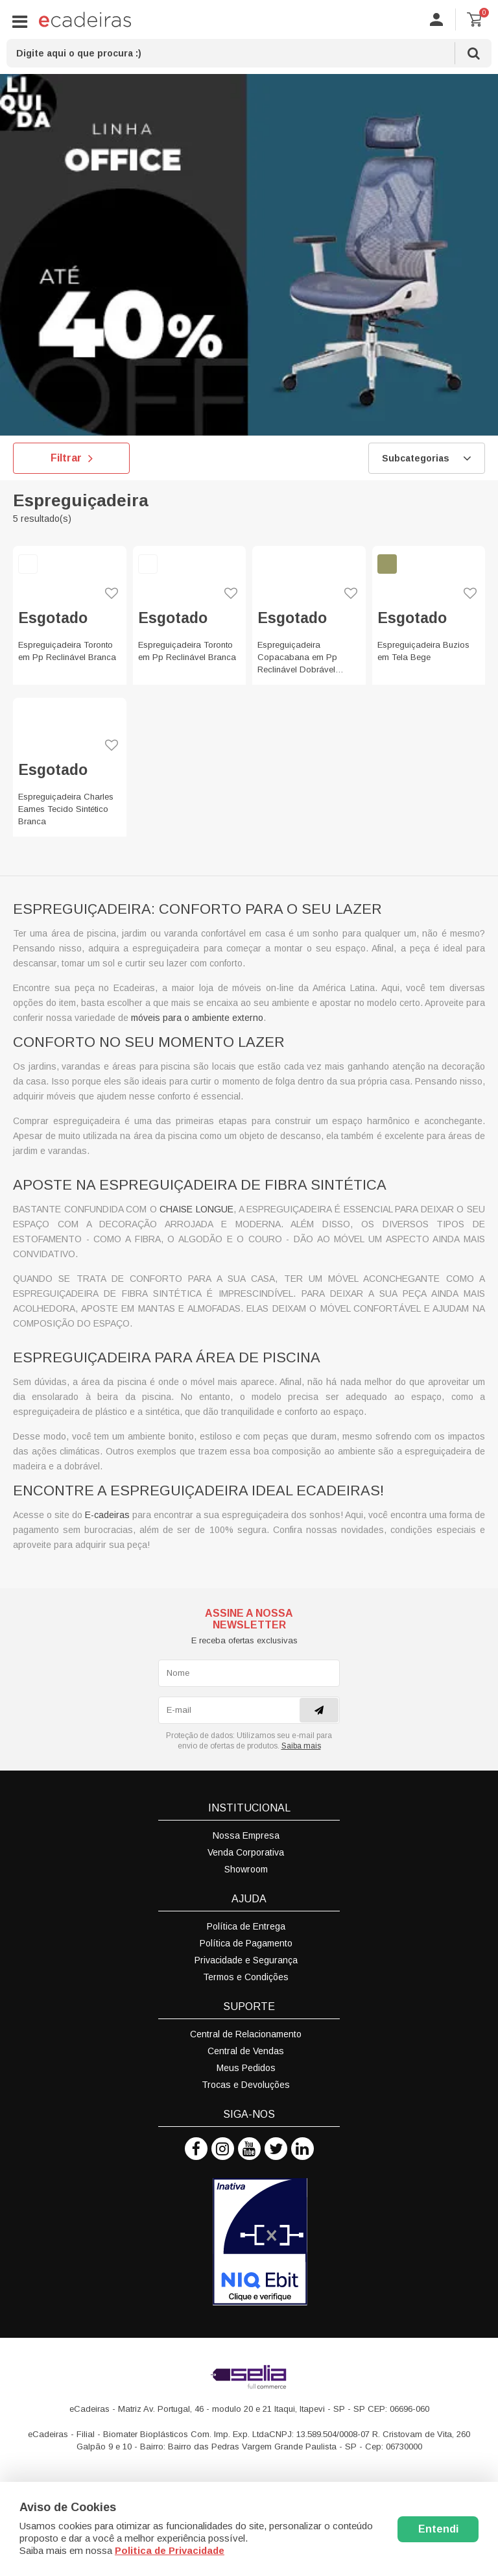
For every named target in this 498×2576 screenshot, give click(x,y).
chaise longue (196, 1209)
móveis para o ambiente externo (197, 1017)
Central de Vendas (246, 2051)
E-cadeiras (107, 1515)
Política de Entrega (246, 1926)
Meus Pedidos (246, 2068)
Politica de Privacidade (169, 2550)
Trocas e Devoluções (246, 2084)
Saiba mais (301, 1745)
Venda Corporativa (246, 1852)
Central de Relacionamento (246, 2034)
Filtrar (72, 458)
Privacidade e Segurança (246, 1960)
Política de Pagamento (246, 1943)
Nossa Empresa (246, 1835)
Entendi (438, 2528)
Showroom (246, 1869)
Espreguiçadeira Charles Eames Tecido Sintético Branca (65, 809)
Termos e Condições (246, 1977)
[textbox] (249, 53)
